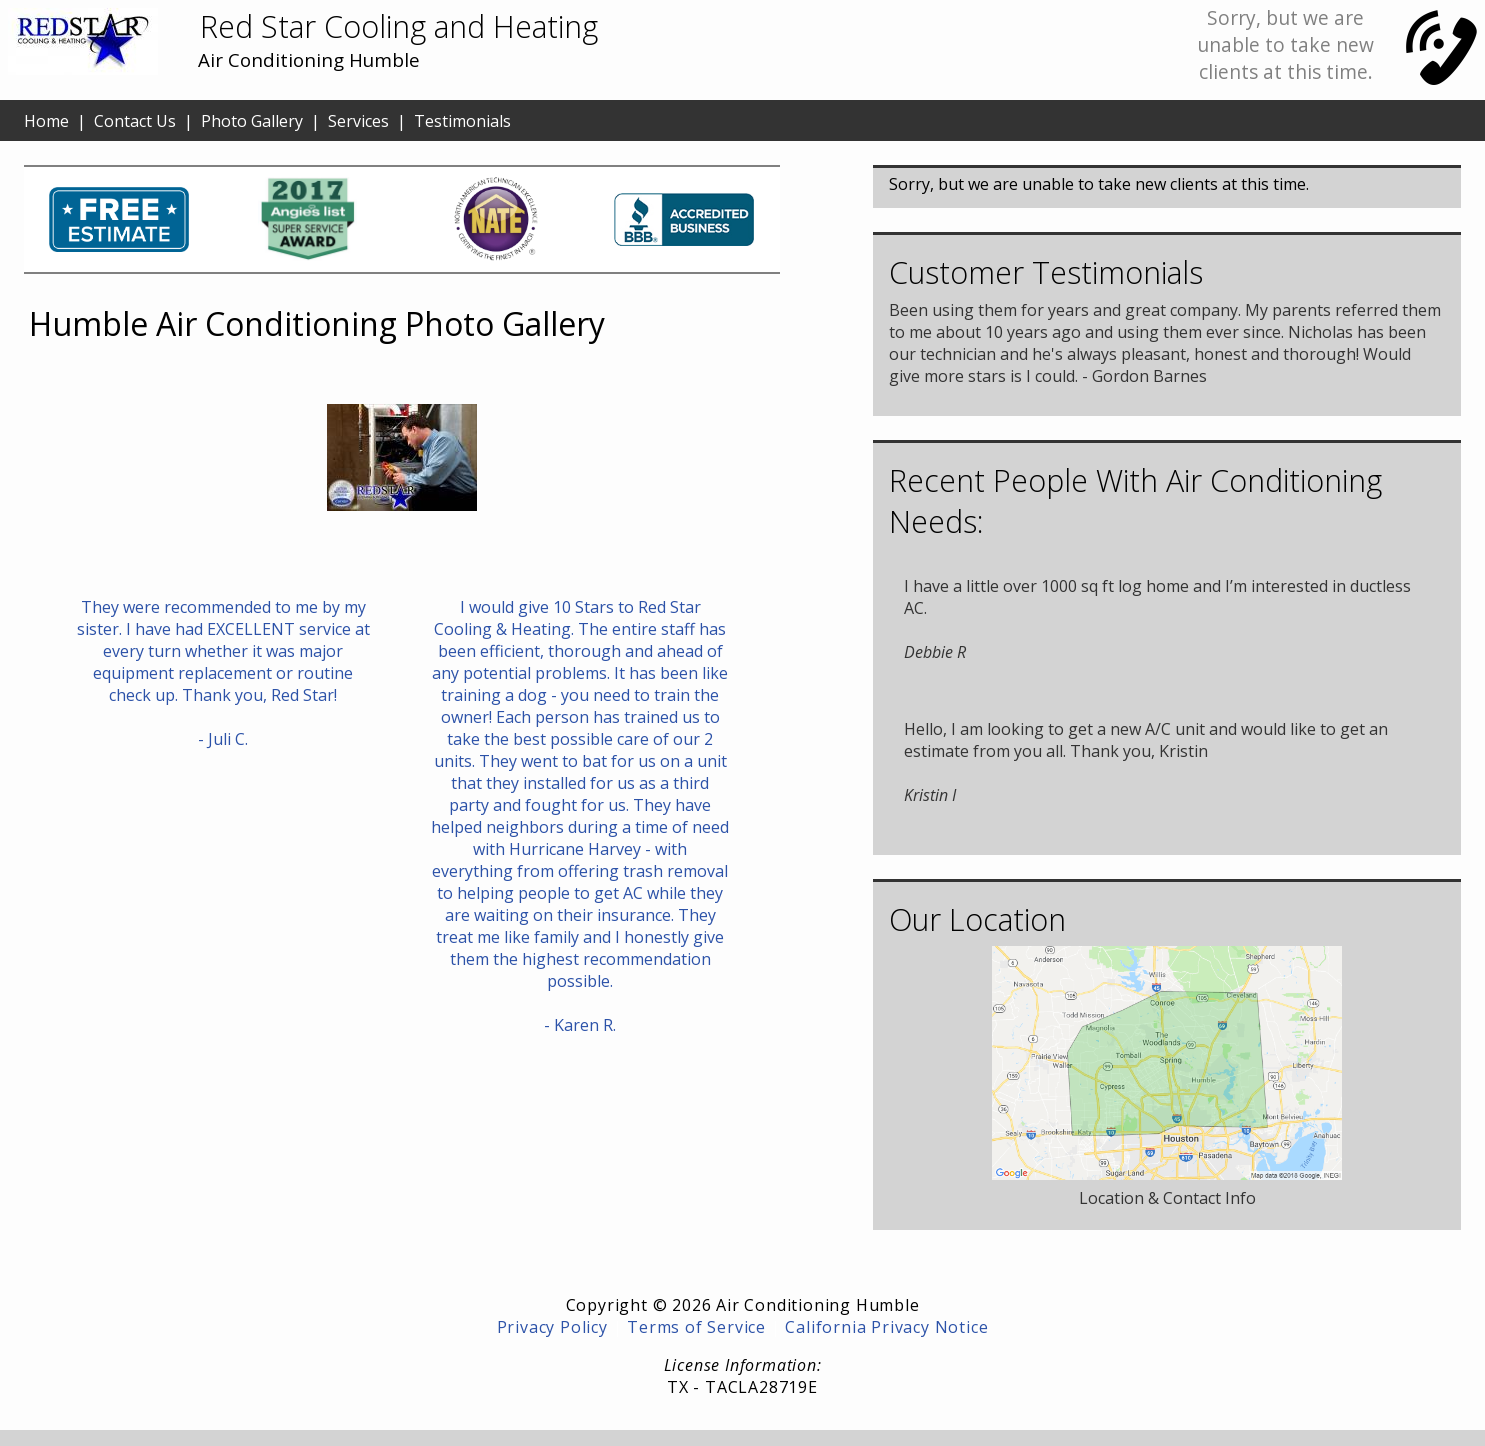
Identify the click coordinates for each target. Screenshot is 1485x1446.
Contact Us (135, 121)
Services (358, 121)
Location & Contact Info (1167, 1198)
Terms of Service (696, 1327)
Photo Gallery (252, 121)
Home (46, 121)
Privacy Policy (552, 1327)
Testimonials (462, 121)
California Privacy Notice (886, 1327)
